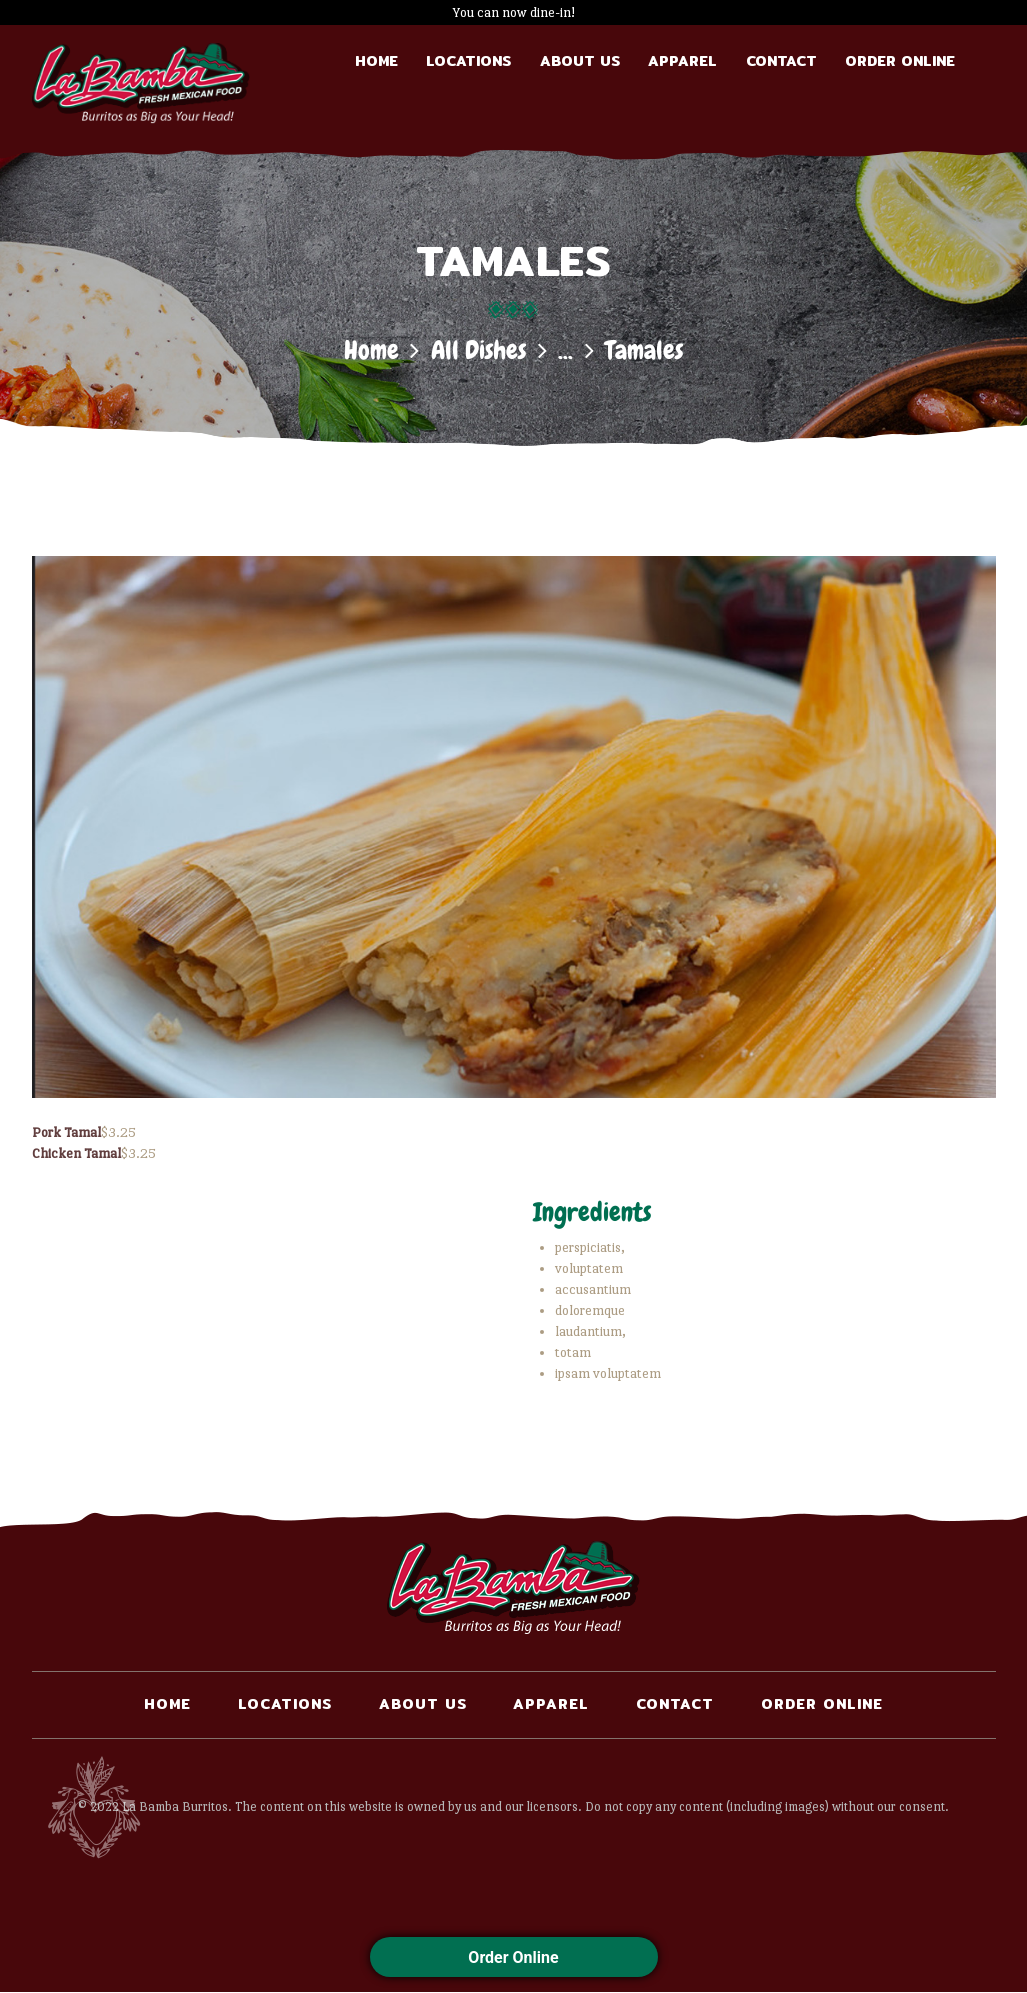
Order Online (513, 1957)
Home (371, 350)
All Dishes (478, 350)
